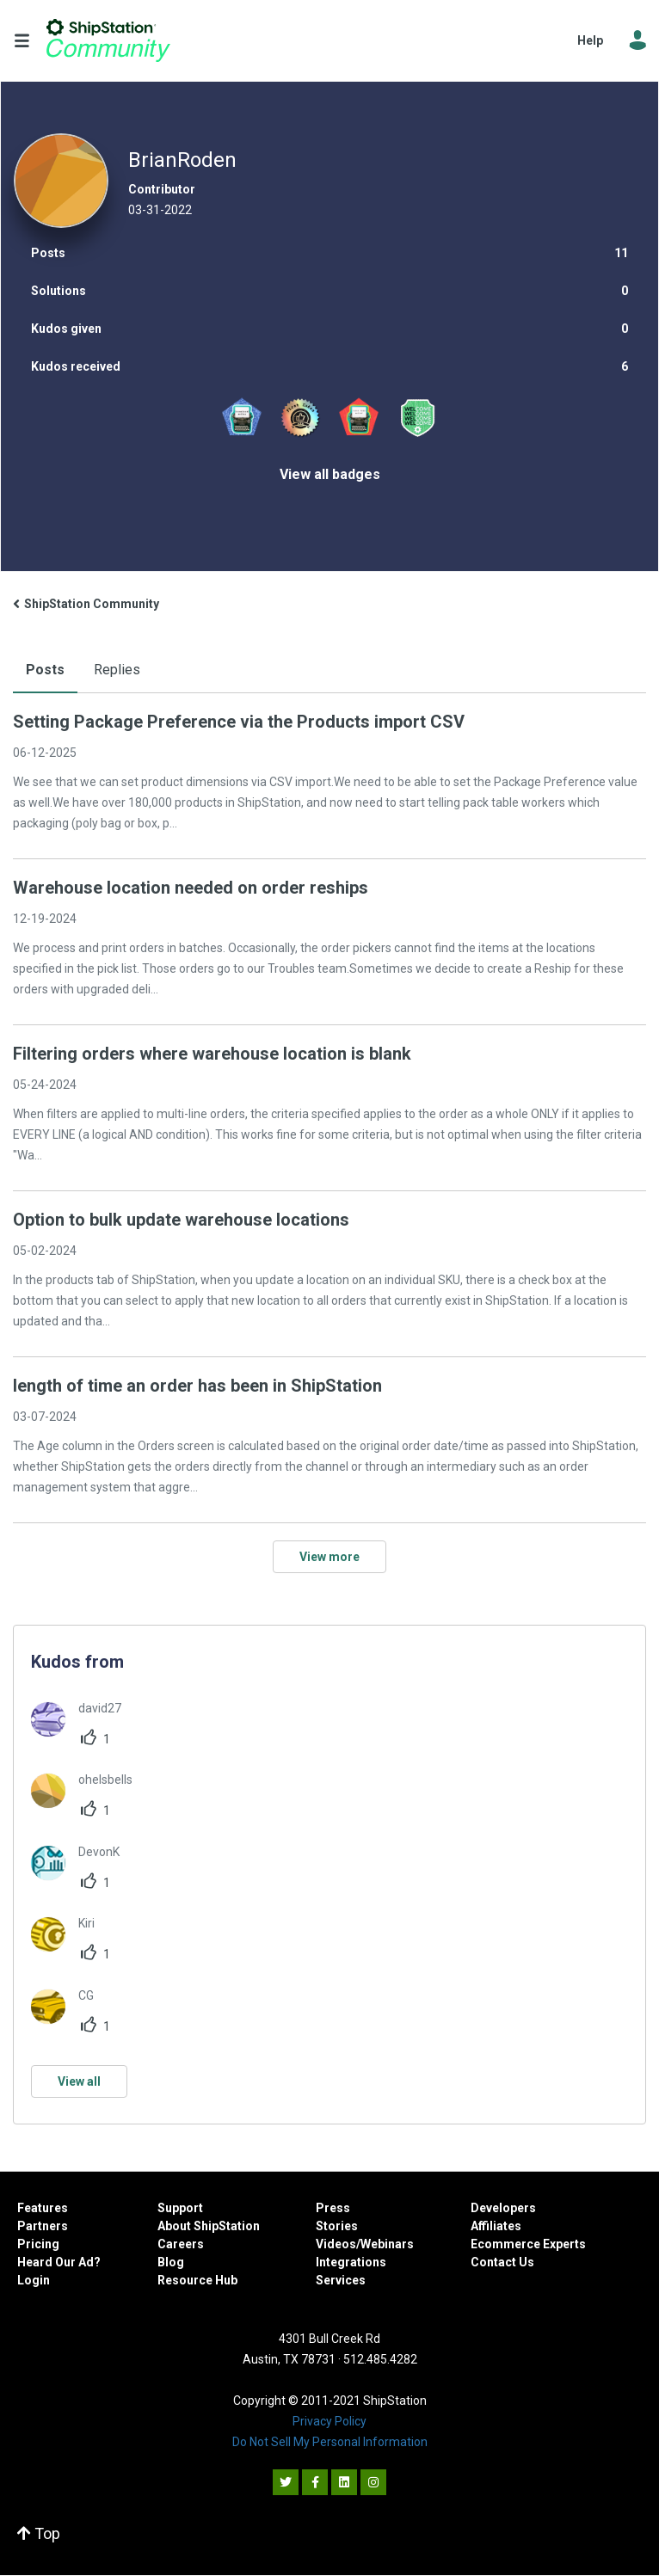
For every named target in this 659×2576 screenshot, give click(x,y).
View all (79, 2081)
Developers (503, 2208)
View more (329, 1557)
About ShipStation (208, 2226)
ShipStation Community (108, 40)
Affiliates (496, 2226)
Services (341, 2280)
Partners (42, 2226)
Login (33, 2280)
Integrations (351, 2262)
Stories (337, 2226)
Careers (180, 2244)
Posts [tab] (45, 669)
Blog (170, 2262)
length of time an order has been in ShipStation (197, 1385)
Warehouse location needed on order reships (190, 887)
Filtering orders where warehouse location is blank (212, 1053)
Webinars (387, 2244)
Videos (336, 2244)
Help (590, 40)
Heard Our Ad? (59, 2262)
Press (333, 2208)
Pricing (38, 2244)
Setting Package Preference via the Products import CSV (239, 721)
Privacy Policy (329, 2421)
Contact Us (502, 2262)
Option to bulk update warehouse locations (181, 1219)
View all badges (330, 474)
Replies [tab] (117, 669)
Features (42, 2208)
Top (38, 2533)
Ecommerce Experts (528, 2244)
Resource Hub (197, 2280)
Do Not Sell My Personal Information (330, 2442)
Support (180, 2208)
